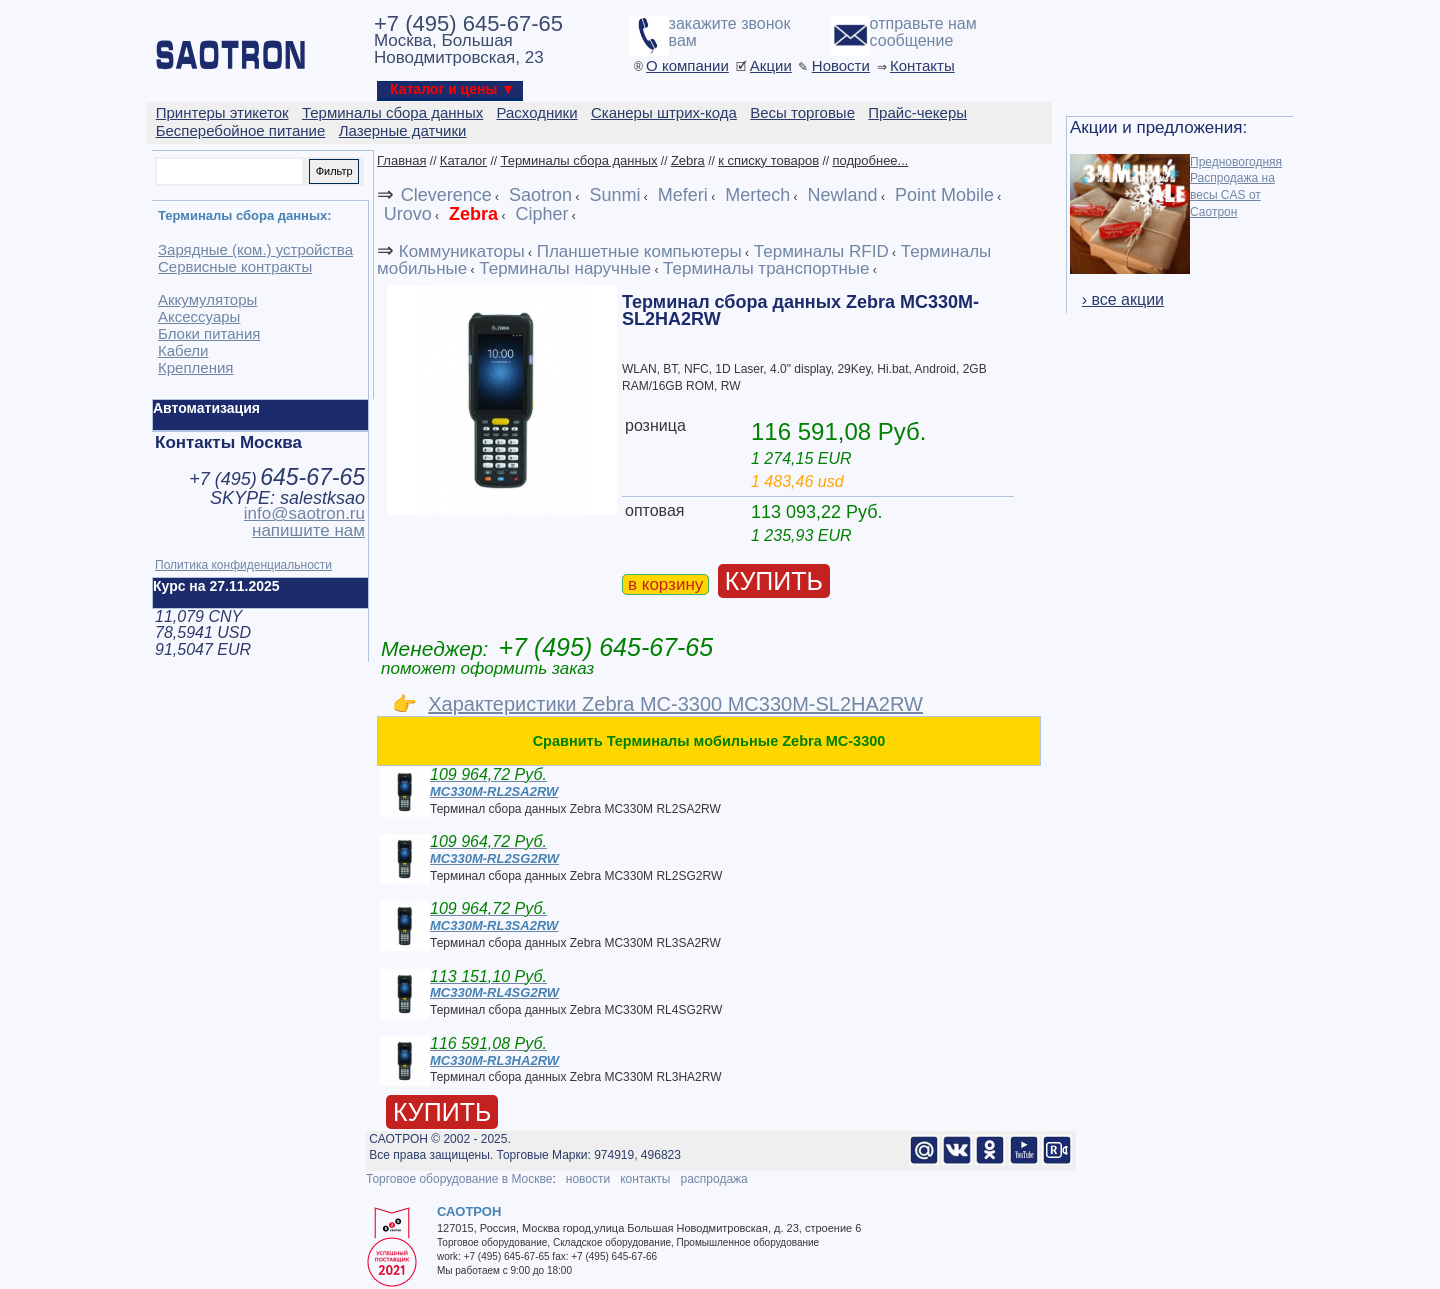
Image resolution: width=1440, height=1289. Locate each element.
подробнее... (870, 160)
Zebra (688, 160)
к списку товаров (768, 160)
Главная (401, 160)
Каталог (463, 160)
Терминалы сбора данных (578, 160)
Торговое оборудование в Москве (459, 1179)
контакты (645, 1179)
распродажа (713, 1179)
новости (588, 1179)
